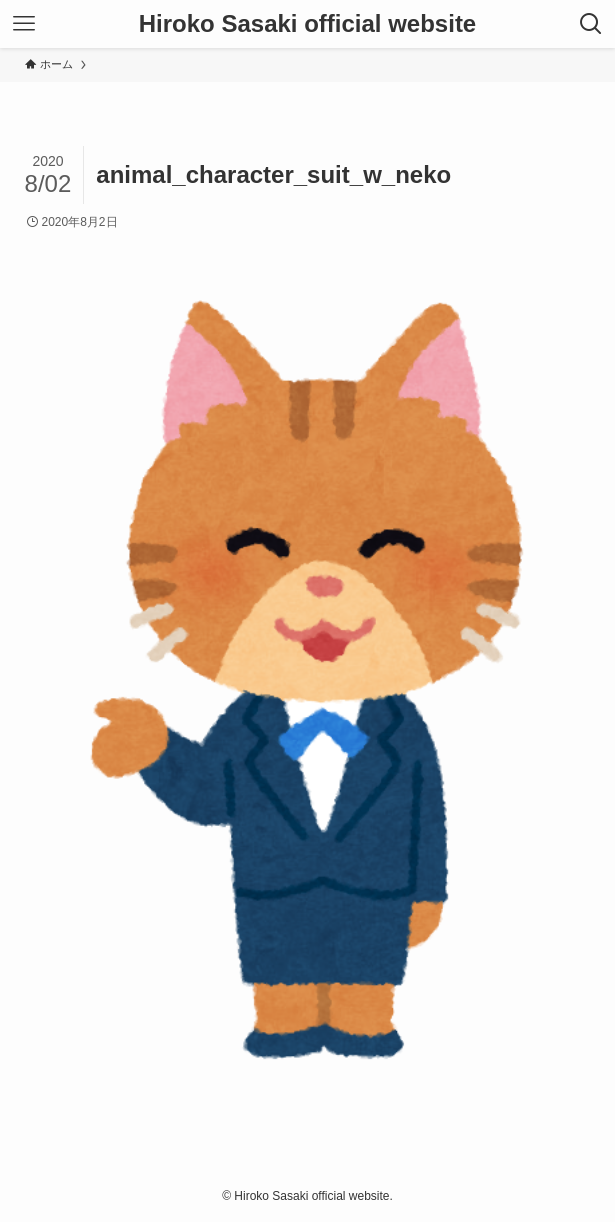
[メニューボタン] (24, 24)
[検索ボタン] (591, 24)
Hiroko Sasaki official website (307, 24)
